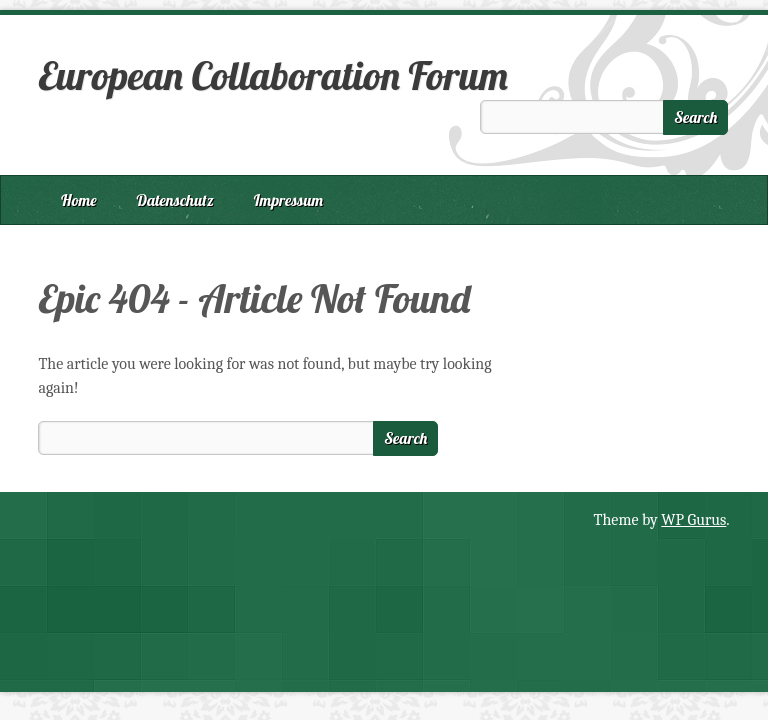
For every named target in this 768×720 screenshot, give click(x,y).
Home (79, 200)
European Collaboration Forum (272, 75)
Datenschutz (175, 200)
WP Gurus (693, 520)
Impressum (288, 200)
